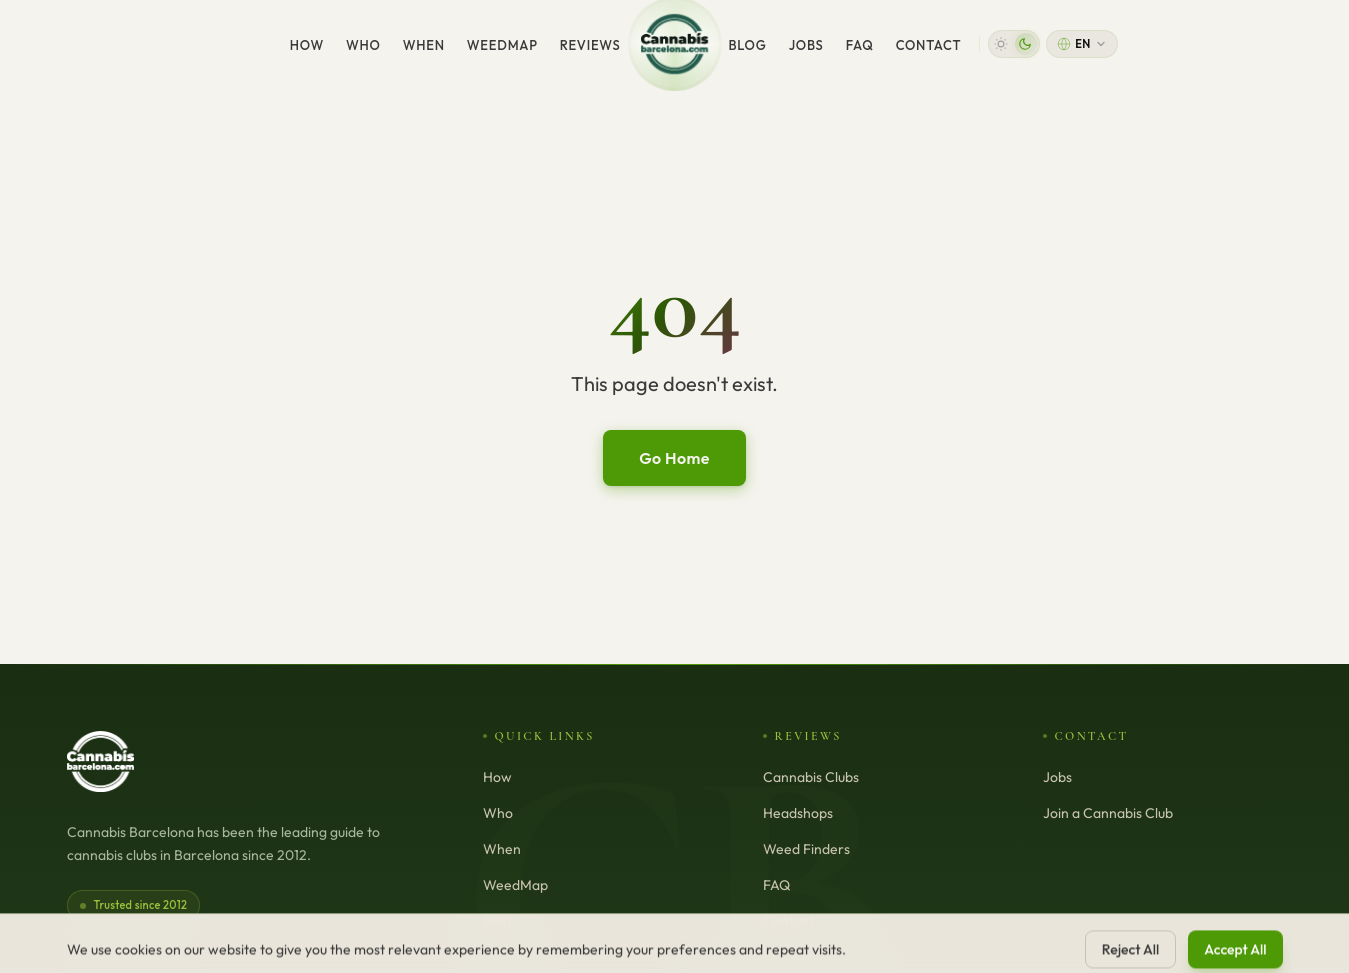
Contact (929, 45)
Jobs (806, 45)
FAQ (860, 45)
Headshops (798, 813)
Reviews (590, 45)
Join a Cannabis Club (1108, 813)
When (424, 45)
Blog (748, 45)
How (307, 45)
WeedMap (502, 45)
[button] (1014, 44)
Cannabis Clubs (811, 777)
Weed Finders (806, 849)
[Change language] (1081, 44)
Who (363, 45)
